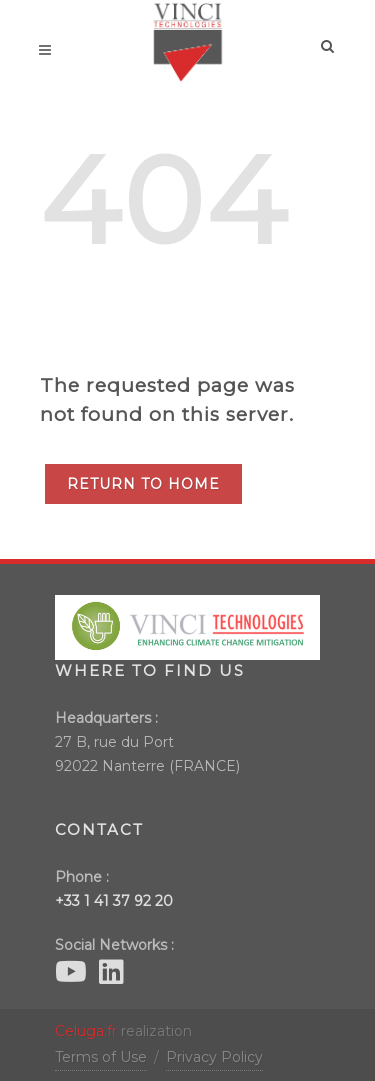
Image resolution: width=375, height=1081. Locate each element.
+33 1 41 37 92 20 (114, 901)
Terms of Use (101, 1057)
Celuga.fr (86, 1031)
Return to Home (143, 484)
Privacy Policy (214, 1057)
